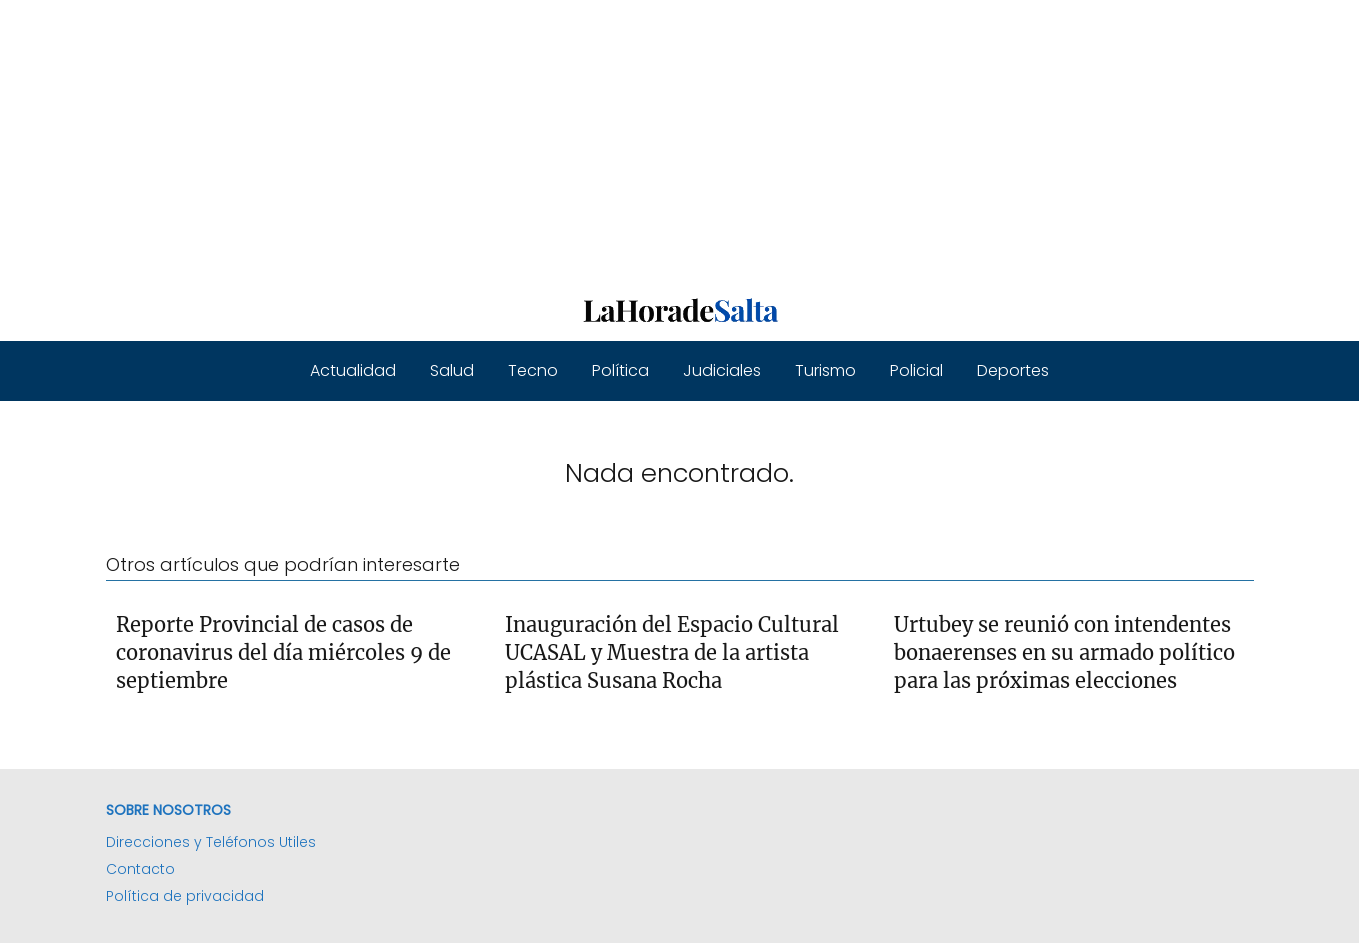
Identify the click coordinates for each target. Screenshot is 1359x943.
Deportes (1013, 370)
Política (620, 370)
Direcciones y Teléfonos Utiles (211, 842)
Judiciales (722, 370)
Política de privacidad (185, 896)
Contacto (140, 869)
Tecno (533, 370)
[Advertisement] (600, 140)
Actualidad (353, 370)
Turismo (825, 370)
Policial (916, 370)
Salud (452, 370)
